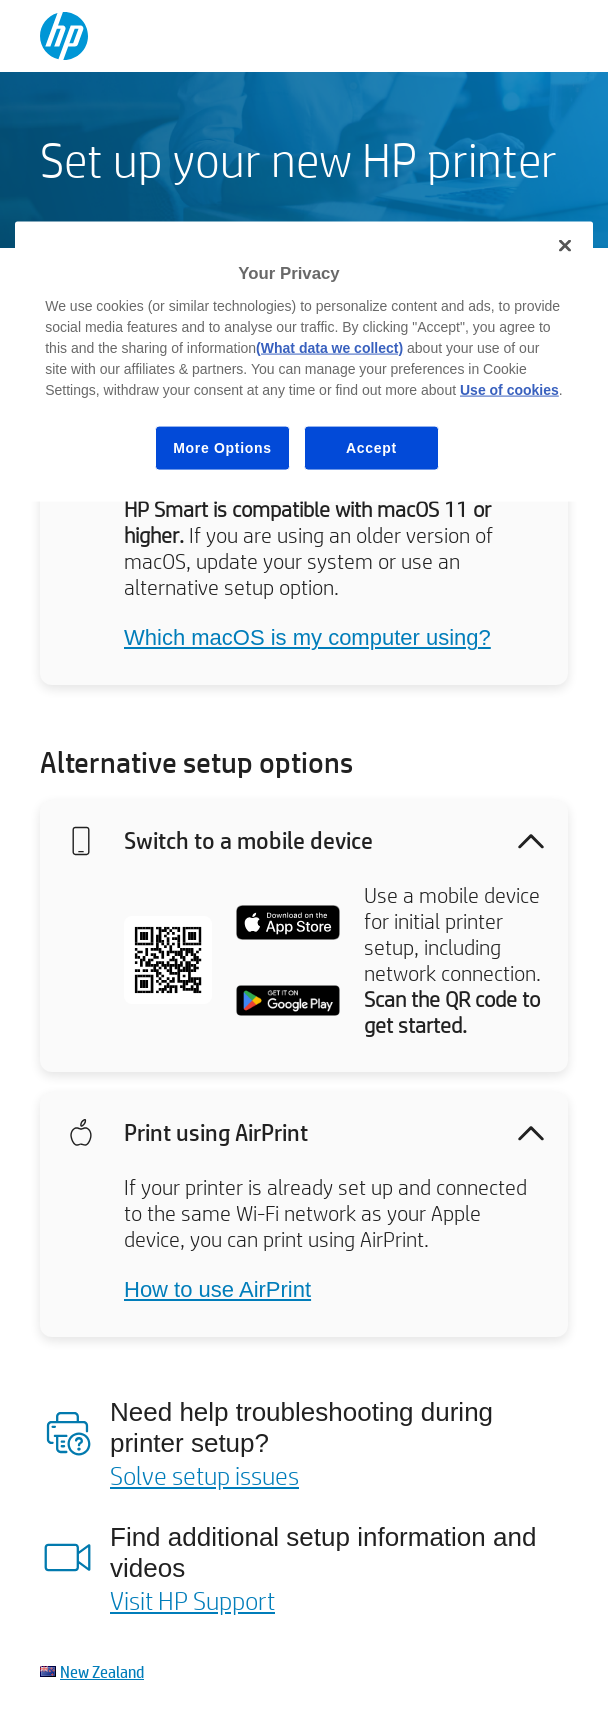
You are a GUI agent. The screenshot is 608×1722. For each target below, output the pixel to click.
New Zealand (102, 1671)
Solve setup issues (204, 1475)
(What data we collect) (329, 347)
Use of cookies (509, 389)
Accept (371, 447)
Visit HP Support (192, 1600)
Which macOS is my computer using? (307, 637)
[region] (304, 362)
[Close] (565, 246)
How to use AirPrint (217, 1289)
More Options (222, 447)
